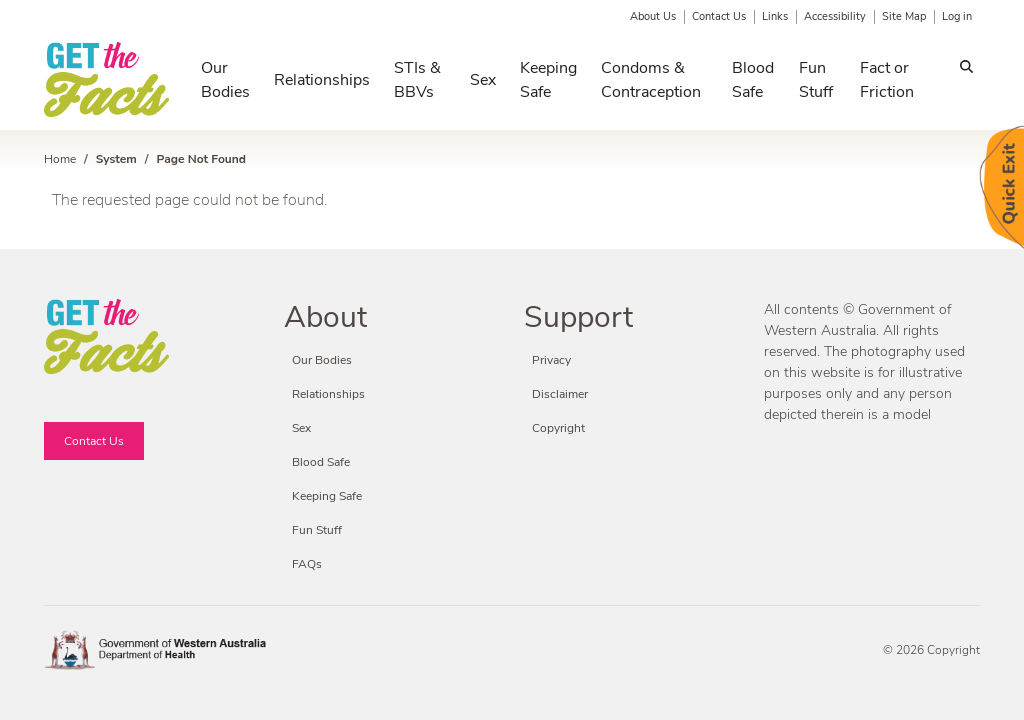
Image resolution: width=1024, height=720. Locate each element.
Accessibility (835, 16)
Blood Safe (753, 80)
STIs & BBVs (417, 80)
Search (966, 69)
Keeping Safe (548, 80)
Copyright (558, 428)
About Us (653, 16)
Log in (957, 16)
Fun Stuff (816, 80)
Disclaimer (560, 394)
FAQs (307, 564)
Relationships (322, 80)
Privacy (551, 360)
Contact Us (719, 16)
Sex (483, 80)
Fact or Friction (887, 80)
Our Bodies (225, 80)
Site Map (904, 16)
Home (60, 159)
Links (775, 16)
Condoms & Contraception (651, 80)
